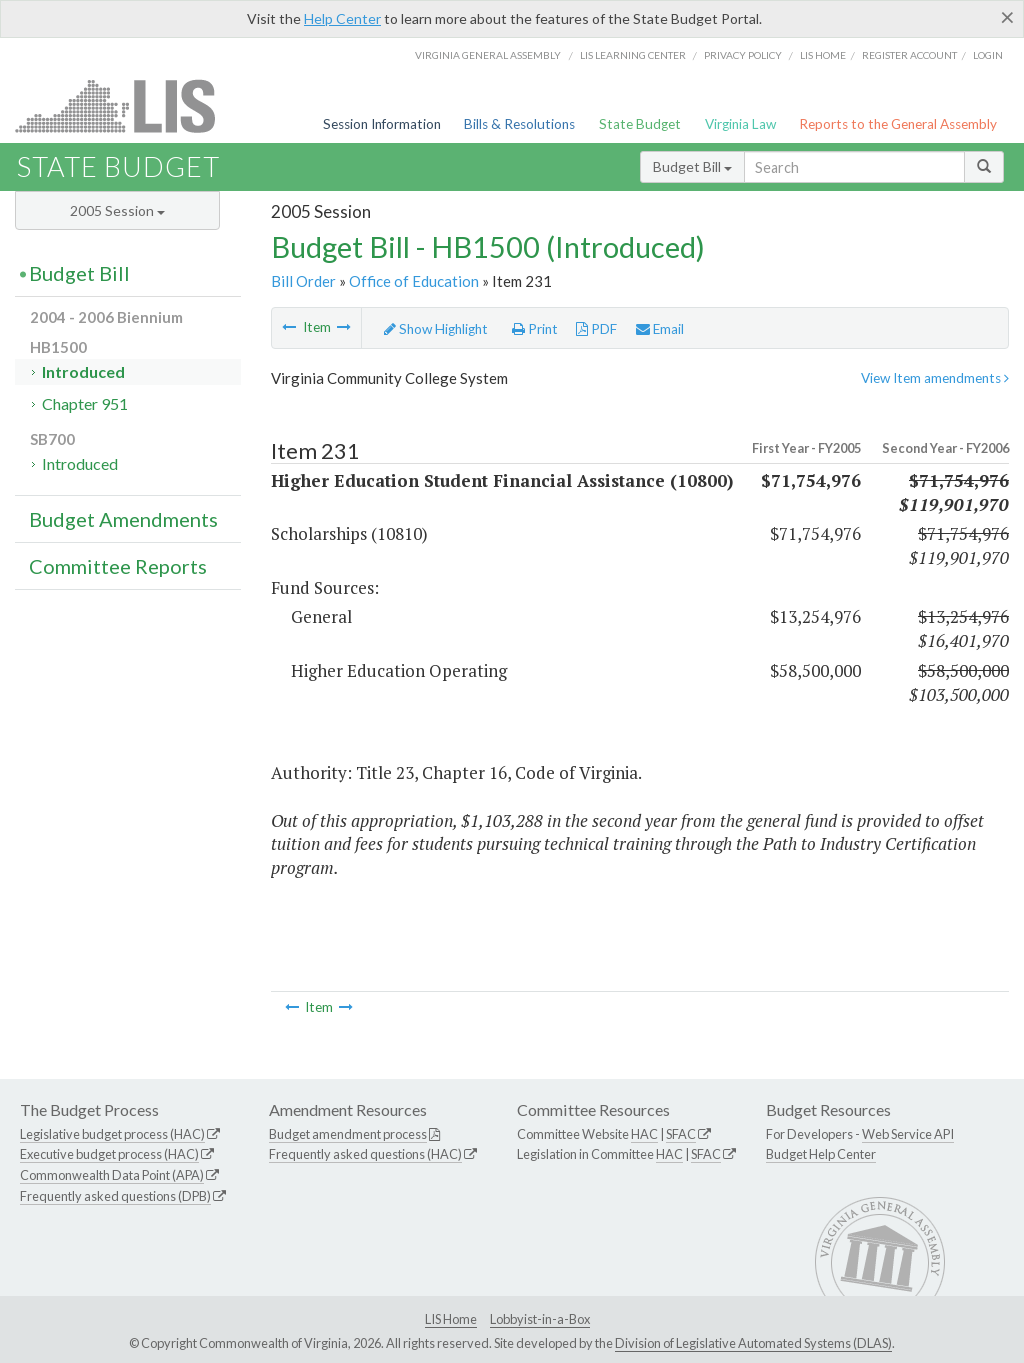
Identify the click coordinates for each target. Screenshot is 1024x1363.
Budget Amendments (123, 519)
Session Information (382, 124)
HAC (644, 1134)
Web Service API (908, 1134)
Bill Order (303, 281)
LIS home (823, 55)
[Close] (1007, 17)
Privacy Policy (743, 55)
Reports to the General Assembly (898, 124)
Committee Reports (118, 566)
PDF (596, 329)
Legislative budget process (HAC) (112, 1134)
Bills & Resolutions (519, 124)
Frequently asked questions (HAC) (365, 1154)
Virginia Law (740, 124)
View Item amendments (935, 378)
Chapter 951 (85, 403)
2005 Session (117, 210)
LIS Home (451, 1319)
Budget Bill (692, 166)
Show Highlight (436, 329)
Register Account (909, 55)
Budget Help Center (821, 1154)
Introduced (83, 371)
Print (535, 329)
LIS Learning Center (633, 55)
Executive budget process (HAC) (109, 1154)
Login (988, 55)
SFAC (681, 1134)
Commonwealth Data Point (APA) (112, 1175)
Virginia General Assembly (488, 55)
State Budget (640, 124)
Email (660, 329)
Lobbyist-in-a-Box (540, 1319)
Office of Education (414, 281)
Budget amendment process (348, 1134)
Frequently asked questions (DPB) (115, 1196)
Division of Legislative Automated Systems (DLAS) (753, 1343)
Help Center (342, 18)
